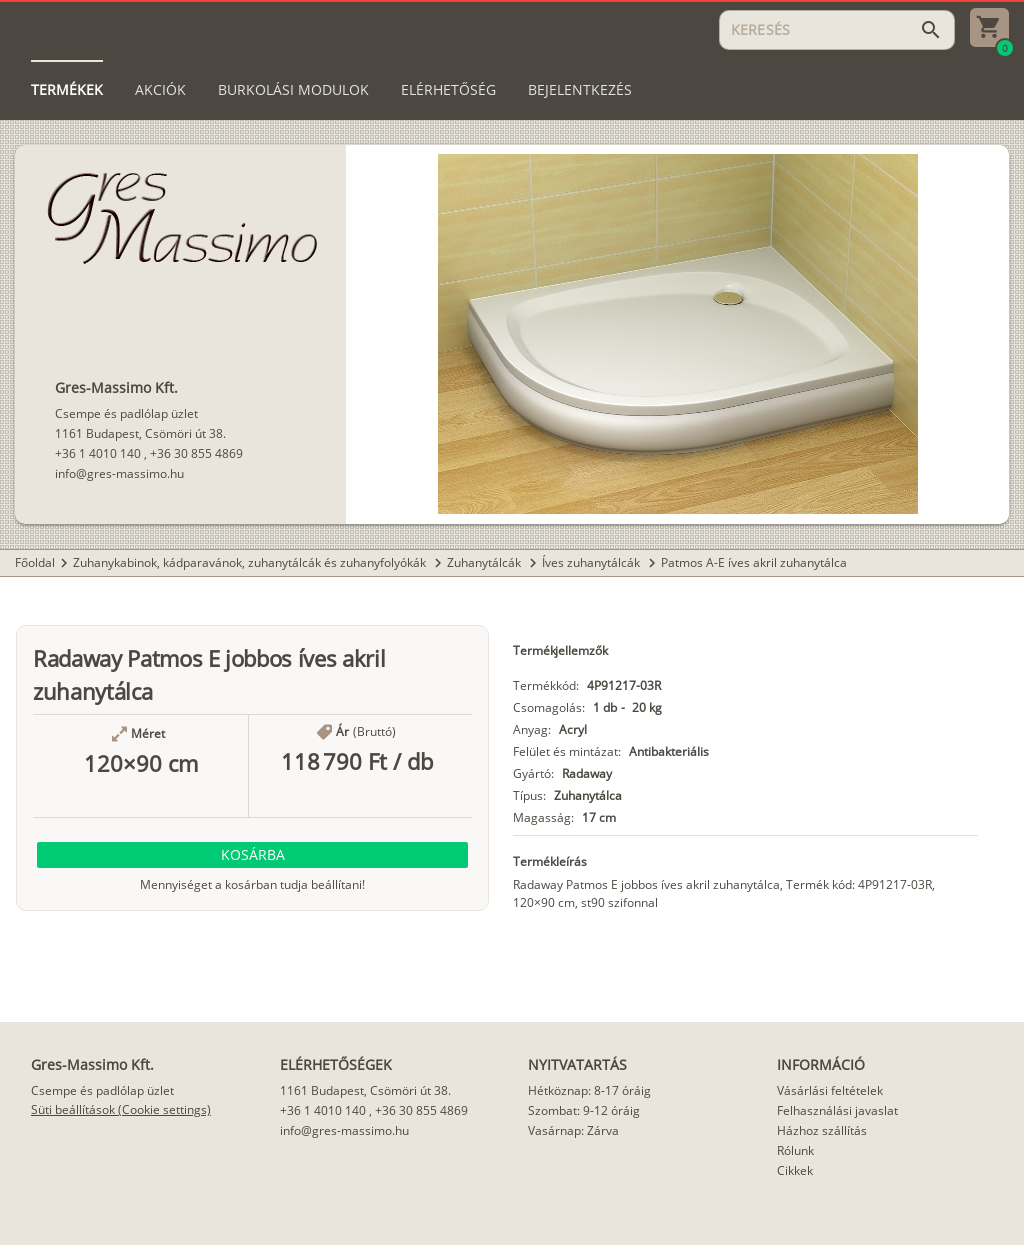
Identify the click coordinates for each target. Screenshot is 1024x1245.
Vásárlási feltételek (830, 1090)
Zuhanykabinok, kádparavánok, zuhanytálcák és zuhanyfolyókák (251, 562)
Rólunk (795, 1150)
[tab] (67, 90)
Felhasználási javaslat (837, 1110)
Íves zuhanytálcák (592, 562)
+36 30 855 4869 (196, 453)
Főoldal (35, 562)
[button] (252, 855)
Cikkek (795, 1170)
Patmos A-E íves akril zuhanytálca (754, 562)
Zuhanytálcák (485, 562)
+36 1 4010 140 (98, 453)
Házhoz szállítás (822, 1130)
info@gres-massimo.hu (119, 473)
